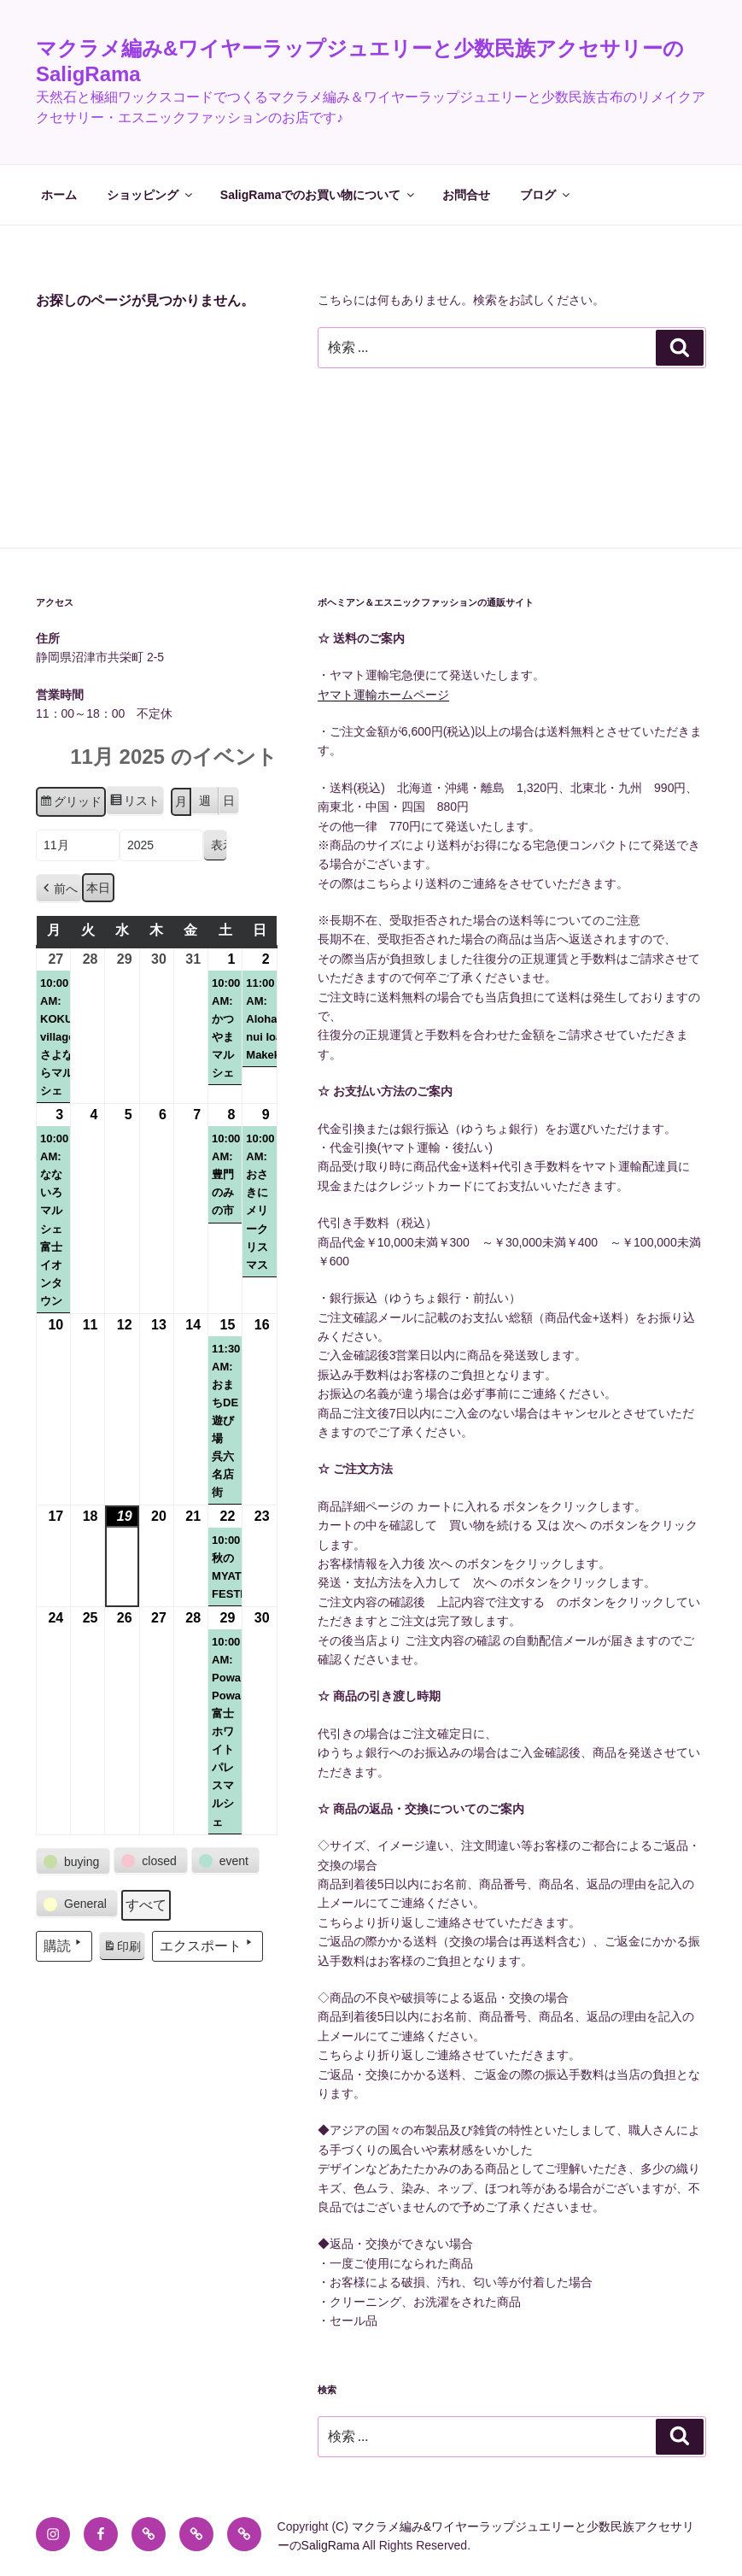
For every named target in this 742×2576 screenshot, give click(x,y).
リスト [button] (134, 803)
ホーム (59, 195)
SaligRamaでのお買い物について (319, 195)
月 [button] (181, 801)
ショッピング (151, 195)
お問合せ (466, 195)
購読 (64, 1944)
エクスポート (207, 1944)
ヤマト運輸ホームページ (383, 694)
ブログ (546, 195)
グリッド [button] (70, 804)
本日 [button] (98, 888)
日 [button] (229, 800)
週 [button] (205, 800)
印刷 (121, 1949)
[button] (59, 889)
